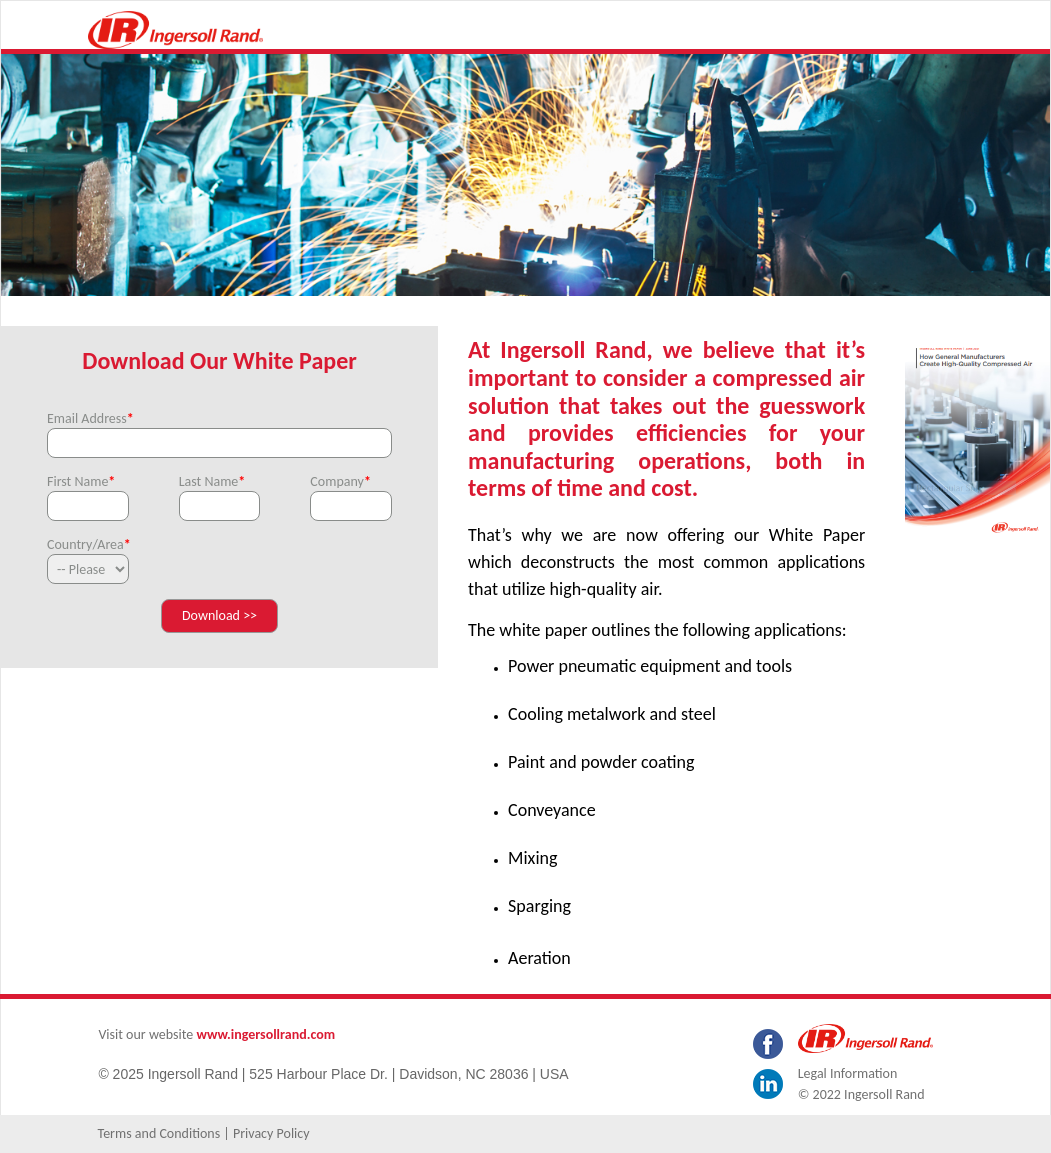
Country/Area (88, 544)
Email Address (90, 418)
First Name (81, 481)
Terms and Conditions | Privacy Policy (204, 1133)
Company (340, 481)
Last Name (212, 481)
